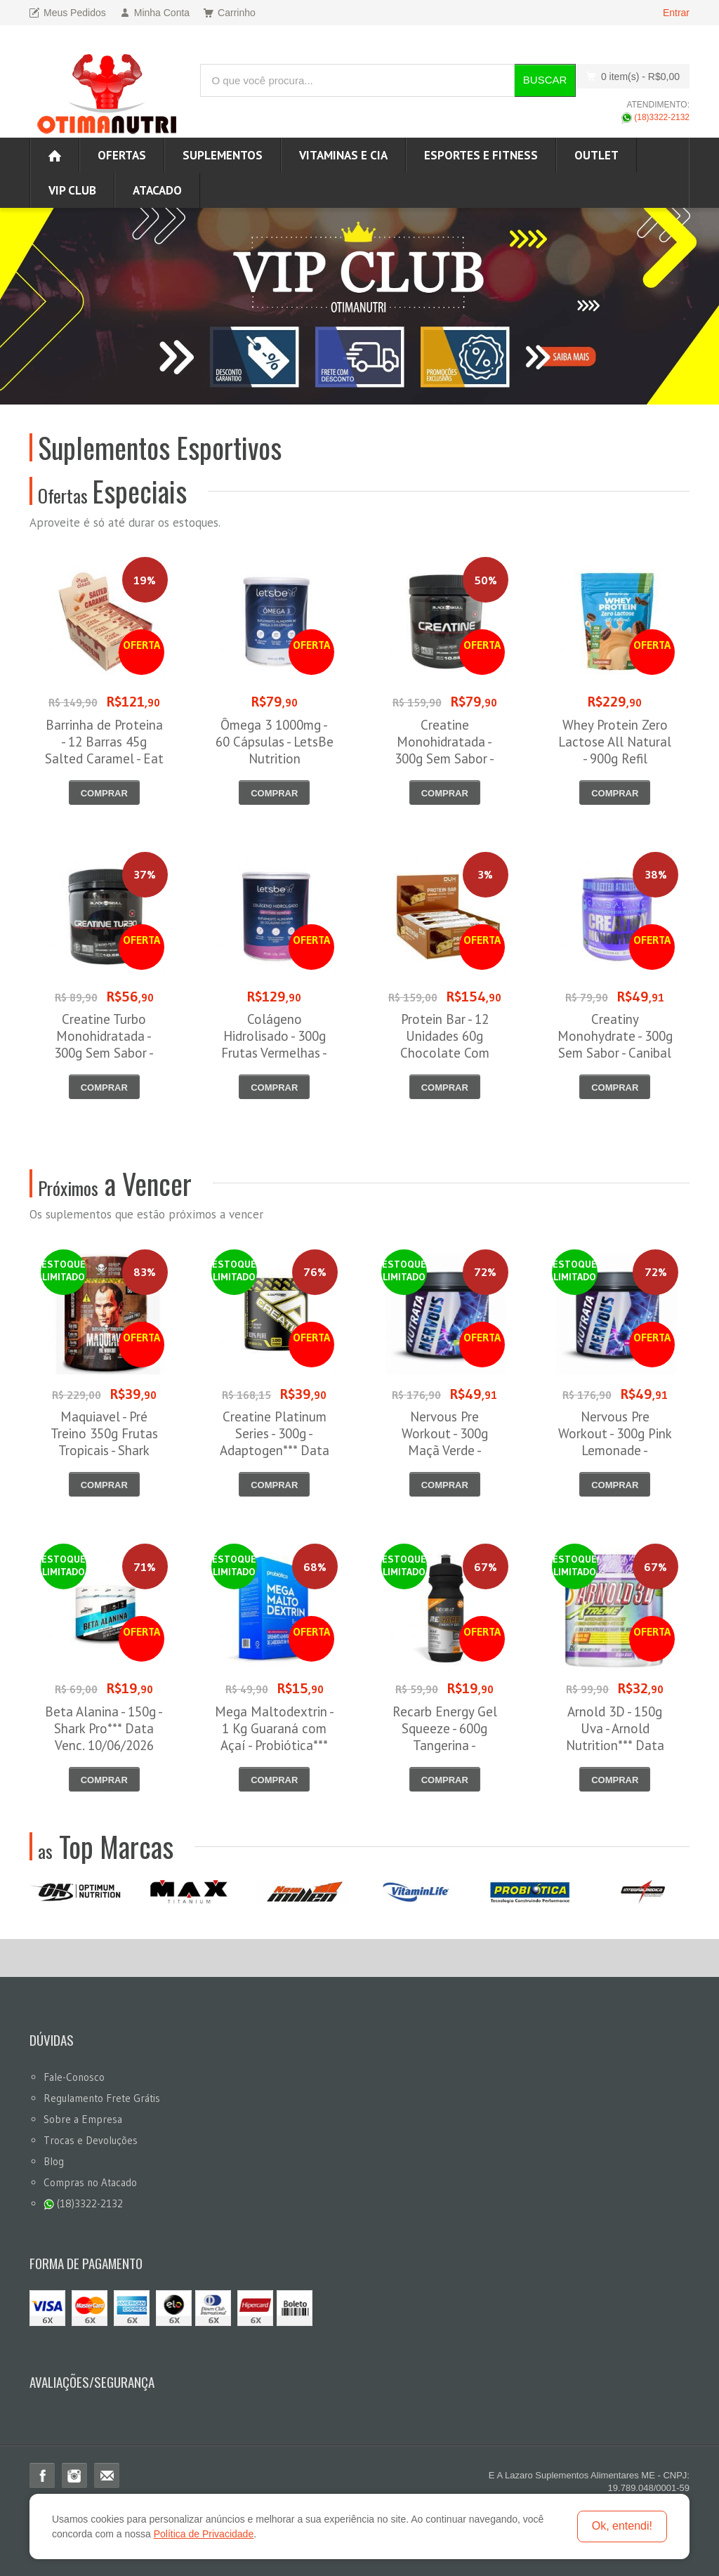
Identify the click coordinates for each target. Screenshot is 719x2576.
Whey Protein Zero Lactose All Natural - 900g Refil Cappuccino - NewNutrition (614, 758)
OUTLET (596, 155)
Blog (54, 2161)
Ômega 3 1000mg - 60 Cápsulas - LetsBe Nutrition (275, 741)
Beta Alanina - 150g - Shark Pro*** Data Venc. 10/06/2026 (104, 1728)
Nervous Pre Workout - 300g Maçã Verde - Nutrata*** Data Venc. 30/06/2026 (444, 1450)
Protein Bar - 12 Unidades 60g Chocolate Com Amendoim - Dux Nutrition (444, 1053)
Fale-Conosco (74, 2077)
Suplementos (223, 155)
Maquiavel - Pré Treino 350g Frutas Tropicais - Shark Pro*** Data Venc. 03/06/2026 (104, 1450)
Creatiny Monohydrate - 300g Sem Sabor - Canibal (615, 1036)
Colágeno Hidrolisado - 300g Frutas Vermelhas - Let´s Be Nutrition (274, 1044)
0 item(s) (629, 76)
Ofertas (122, 155)
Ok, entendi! (622, 2526)
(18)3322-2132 (655, 117)
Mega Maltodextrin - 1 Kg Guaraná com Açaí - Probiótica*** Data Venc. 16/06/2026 (274, 1745)
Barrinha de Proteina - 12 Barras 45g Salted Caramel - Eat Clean (104, 750)
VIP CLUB (72, 190)
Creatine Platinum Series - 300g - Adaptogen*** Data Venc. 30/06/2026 (274, 1442)
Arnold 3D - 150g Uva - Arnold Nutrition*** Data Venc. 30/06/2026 (614, 1736)
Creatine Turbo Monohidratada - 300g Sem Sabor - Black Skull (104, 1044)
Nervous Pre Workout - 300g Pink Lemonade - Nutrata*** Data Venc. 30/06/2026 (615, 1450)
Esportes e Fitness (481, 155)
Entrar (676, 12)
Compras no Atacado (90, 2182)
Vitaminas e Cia (343, 155)
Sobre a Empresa (83, 2119)
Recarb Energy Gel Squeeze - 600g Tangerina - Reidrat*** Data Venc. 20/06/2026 (445, 1745)
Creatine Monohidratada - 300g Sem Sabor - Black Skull (444, 750)
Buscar (545, 80)
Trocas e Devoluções (91, 2140)
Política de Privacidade (203, 2533)
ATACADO (157, 190)
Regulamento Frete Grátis (102, 2098)
